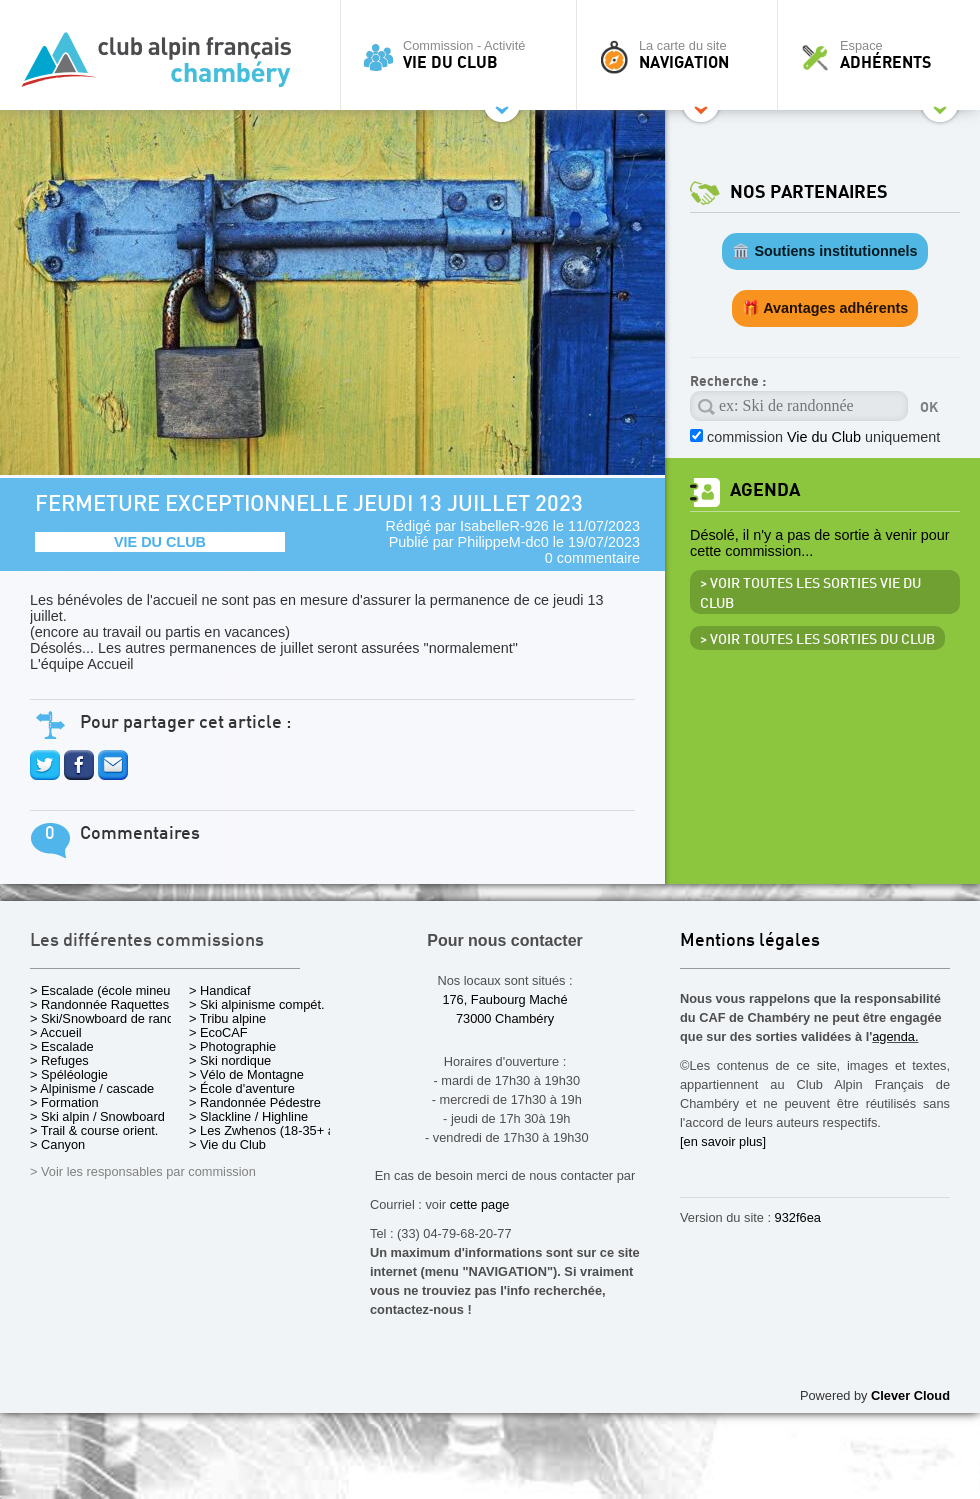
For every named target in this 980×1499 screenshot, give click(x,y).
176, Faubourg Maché (504, 999)
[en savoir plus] (723, 1141)
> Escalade (62, 1046)
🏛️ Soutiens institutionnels (824, 251)
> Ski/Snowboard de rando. (107, 1018)
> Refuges (59, 1060)
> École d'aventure (242, 1088)
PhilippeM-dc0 (503, 542)
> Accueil (56, 1032)
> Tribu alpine (227, 1018)
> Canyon (57, 1144)
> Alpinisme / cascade (92, 1088)
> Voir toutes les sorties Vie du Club (810, 594)
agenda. (895, 1036)
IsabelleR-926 (504, 526)
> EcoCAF (218, 1032)
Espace (884, 55)
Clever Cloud (910, 1395)
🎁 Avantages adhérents (825, 308)
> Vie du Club (227, 1144)
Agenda (765, 490)
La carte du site (682, 55)
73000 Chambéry (505, 1018)
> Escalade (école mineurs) (107, 990)
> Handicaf (220, 990)
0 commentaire (592, 558)
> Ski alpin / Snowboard (97, 1116)
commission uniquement (823, 437)
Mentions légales (750, 941)
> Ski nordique (230, 1060)
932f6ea (798, 1217)
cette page (480, 1204)
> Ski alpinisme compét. (257, 1004)
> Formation (64, 1102)
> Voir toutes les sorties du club (817, 640)
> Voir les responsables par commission (143, 1171)
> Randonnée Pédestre (255, 1102)
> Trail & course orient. (94, 1130)
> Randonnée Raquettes (99, 1004)
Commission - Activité (463, 55)
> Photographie (232, 1046)
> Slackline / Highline (248, 1116)
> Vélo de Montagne (246, 1074)
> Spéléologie (69, 1074)
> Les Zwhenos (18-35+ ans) (271, 1130)
